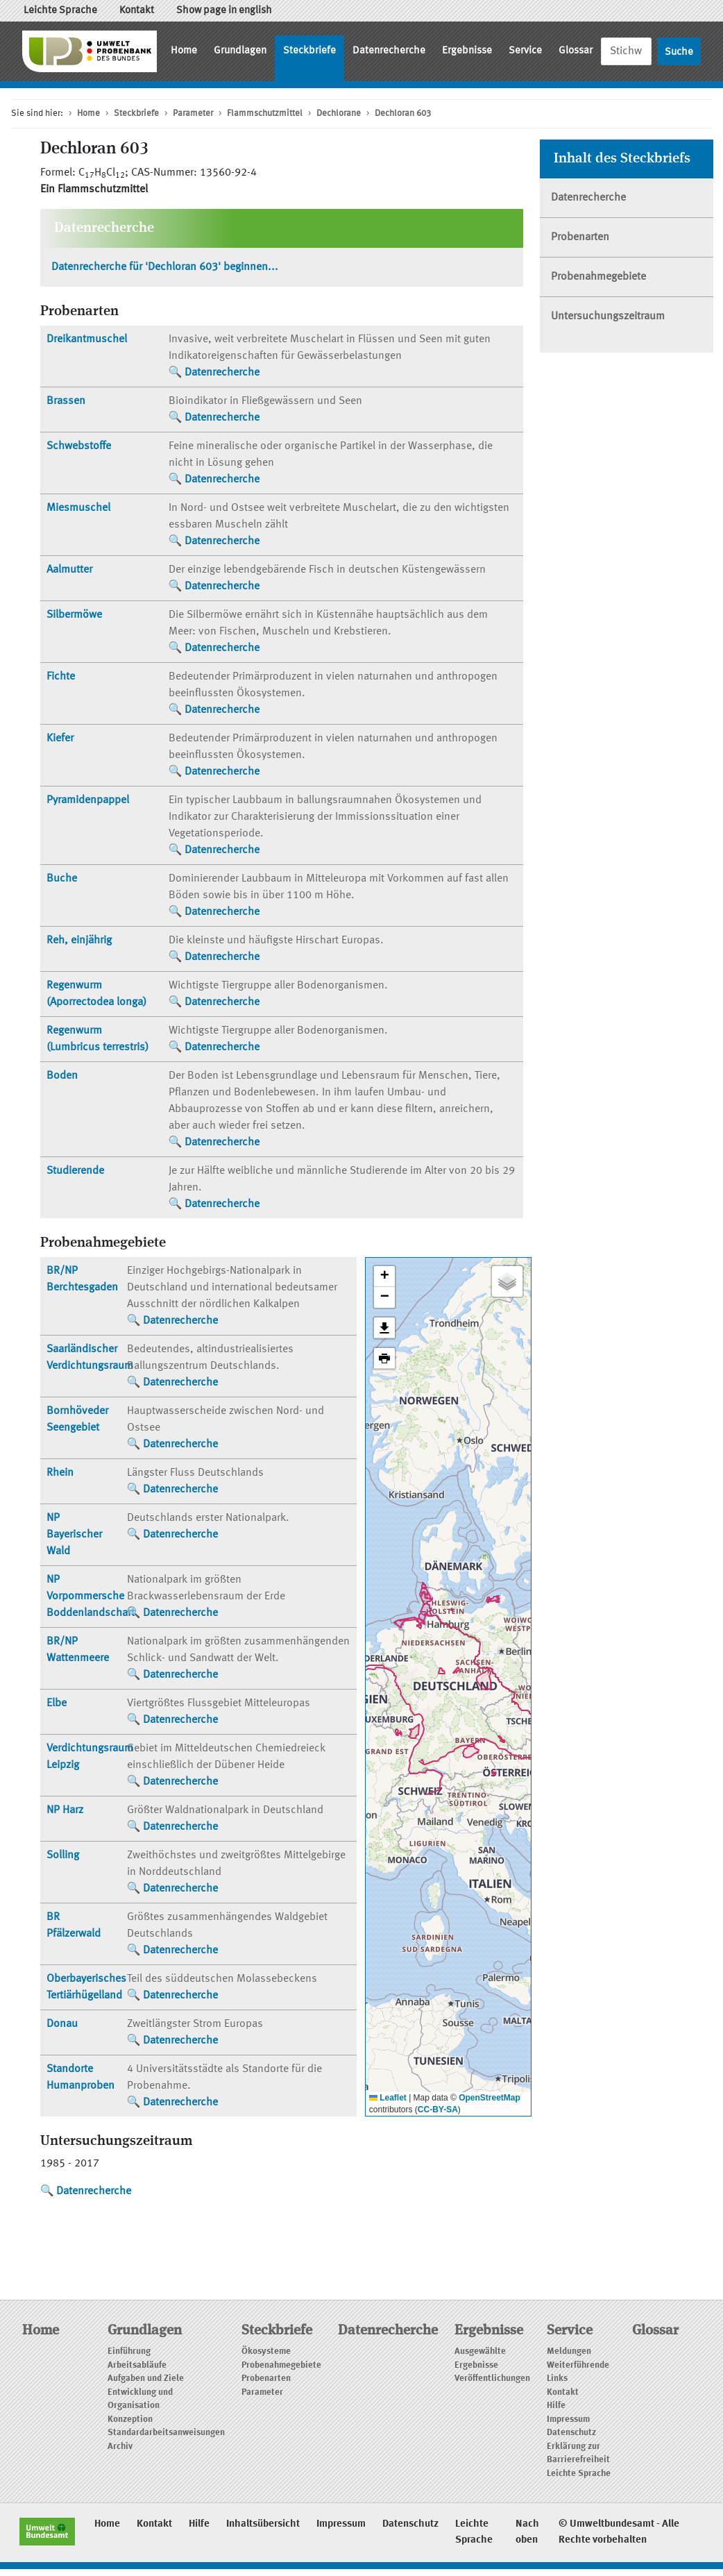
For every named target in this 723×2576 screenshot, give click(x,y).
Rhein (60, 1473)
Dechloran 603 (403, 113)
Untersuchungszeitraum (608, 316)
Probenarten (580, 237)
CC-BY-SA (438, 2109)
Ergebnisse (467, 51)
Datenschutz (571, 2432)
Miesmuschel (78, 508)
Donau (62, 2024)
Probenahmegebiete (598, 277)
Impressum (568, 2419)
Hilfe (556, 2405)
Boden (62, 1075)
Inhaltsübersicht (263, 2524)
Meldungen (569, 2351)
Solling (62, 1855)
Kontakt (136, 11)
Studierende (75, 1171)
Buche (61, 878)
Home (184, 51)
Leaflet (388, 2098)
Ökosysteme (266, 2351)
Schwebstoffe (78, 446)
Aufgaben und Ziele (146, 2378)
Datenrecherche (388, 51)
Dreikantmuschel (86, 339)
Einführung (129, 2351)
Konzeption (130, 2419)
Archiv (120, 2446)
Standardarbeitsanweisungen (166, 2432)
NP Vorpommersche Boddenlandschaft (90, 1596)
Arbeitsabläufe (137, 2365)
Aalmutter (69, 569)
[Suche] (626, 51)
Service (525, 51)
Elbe (56, 1703)
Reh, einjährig (79, 940)
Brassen (65, 401)
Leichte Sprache (60, 11)
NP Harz (64, 1810)
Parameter (193, 113)
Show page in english (224, 11)
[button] (384, 1276)
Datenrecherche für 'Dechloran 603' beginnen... (164, 267)
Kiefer (60, 738)
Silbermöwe (74, 615)
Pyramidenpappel (87, 800)
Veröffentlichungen (492, 2378)
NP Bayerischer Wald (74, 1535)
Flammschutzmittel (265, 113)
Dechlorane (338, 113)
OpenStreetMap (489, 2098)
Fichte (60, 676)
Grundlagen (240, 51)
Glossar (576, 51)
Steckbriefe (309, 51)
